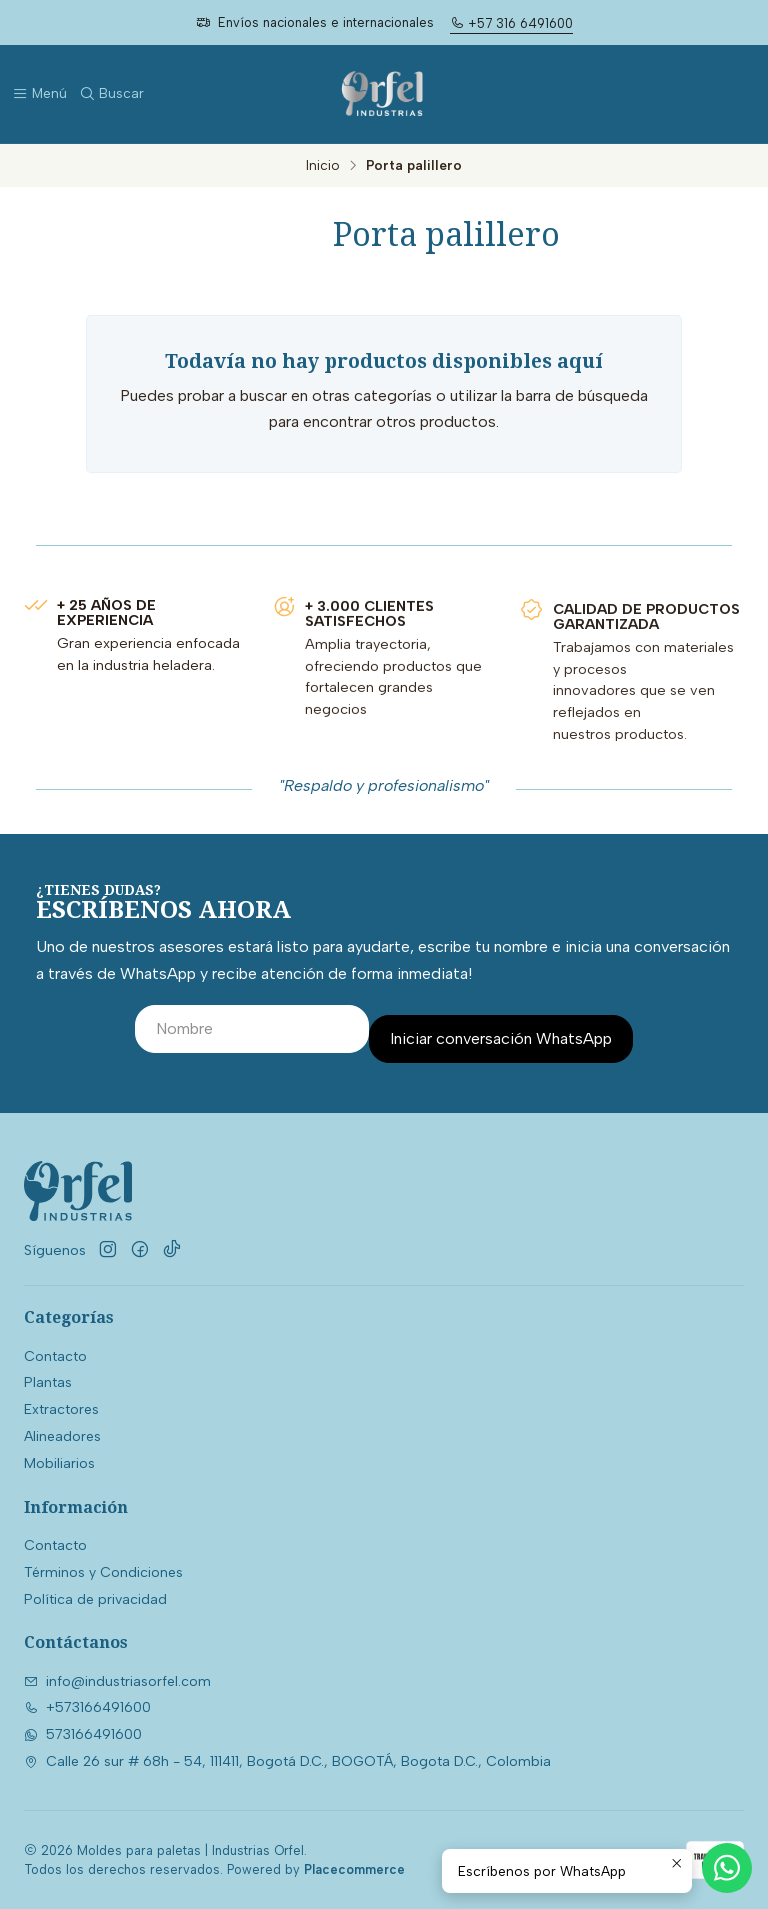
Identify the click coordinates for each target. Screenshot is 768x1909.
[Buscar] (111, 94)
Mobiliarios (59, 1463)
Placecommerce (354, 1869)
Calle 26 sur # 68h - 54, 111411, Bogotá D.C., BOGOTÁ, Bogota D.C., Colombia (287, 1761)
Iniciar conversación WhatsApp (501, 1038)
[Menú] (39, 94)
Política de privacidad (95, 1599)
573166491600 (83, 1734)
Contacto (55, 1356)
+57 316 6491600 (511, 23)
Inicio (323, 166)
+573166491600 (87, 1707)
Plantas (48, 1382)
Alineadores (62, 1436)
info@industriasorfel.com (117, 1681)
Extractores (61, 1409)
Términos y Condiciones (103, 1572)
